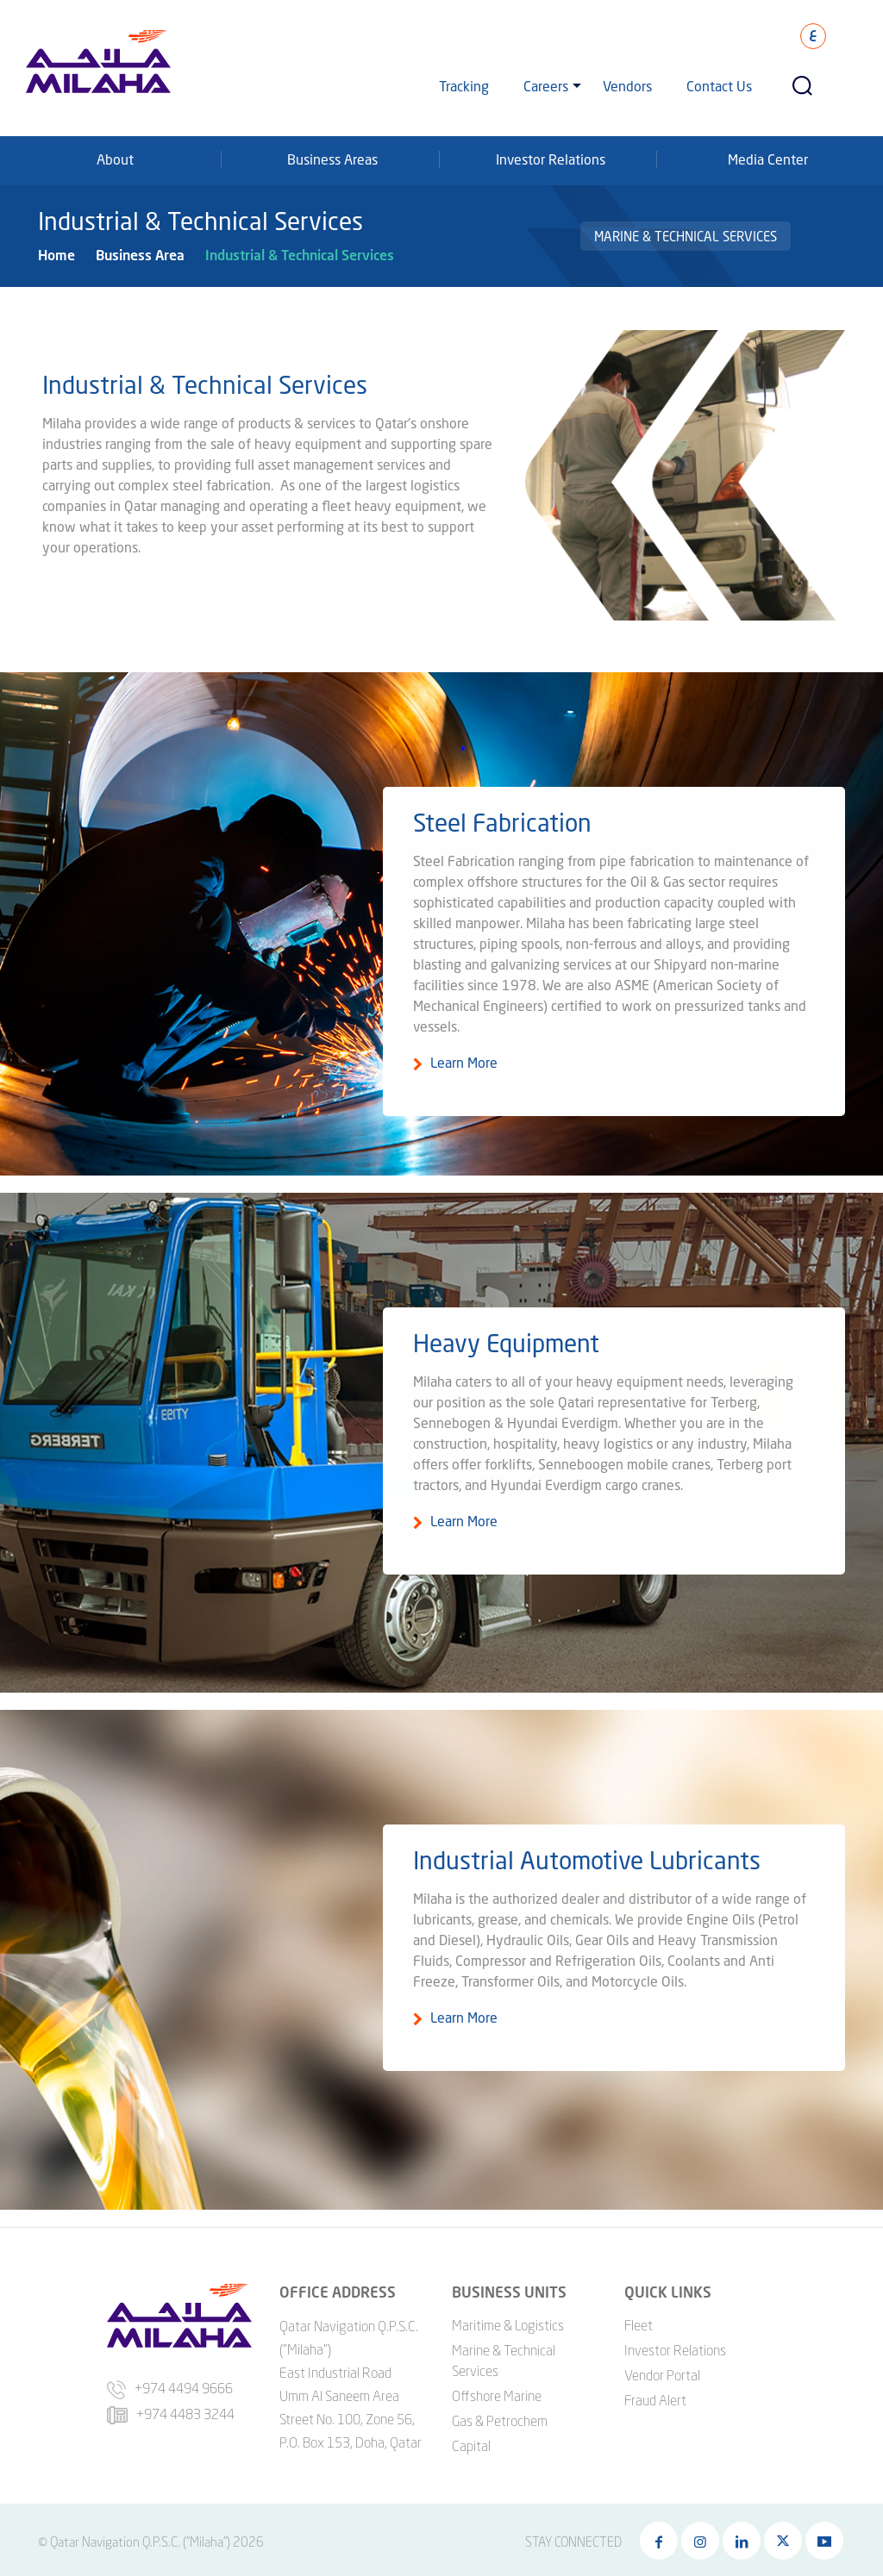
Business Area (140, 254)
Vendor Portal (662, 2371)
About (115, 159)
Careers (545, 86)
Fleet (638, 2321)
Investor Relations (550, 159)
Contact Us (719, 86)
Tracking (464, 86)
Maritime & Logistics (508, 2321)
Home (56, 254)
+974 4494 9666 (170, 2384)
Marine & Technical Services (685, 236)
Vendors (627, 86)
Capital (471, 2441)
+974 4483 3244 (171, 2410)
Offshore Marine (497, 2391)
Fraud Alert (655, 2395)
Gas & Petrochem (500, 2416)
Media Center (768, 159)
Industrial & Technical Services (299, 254)
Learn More (464, 1074)
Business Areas (332, 159)
